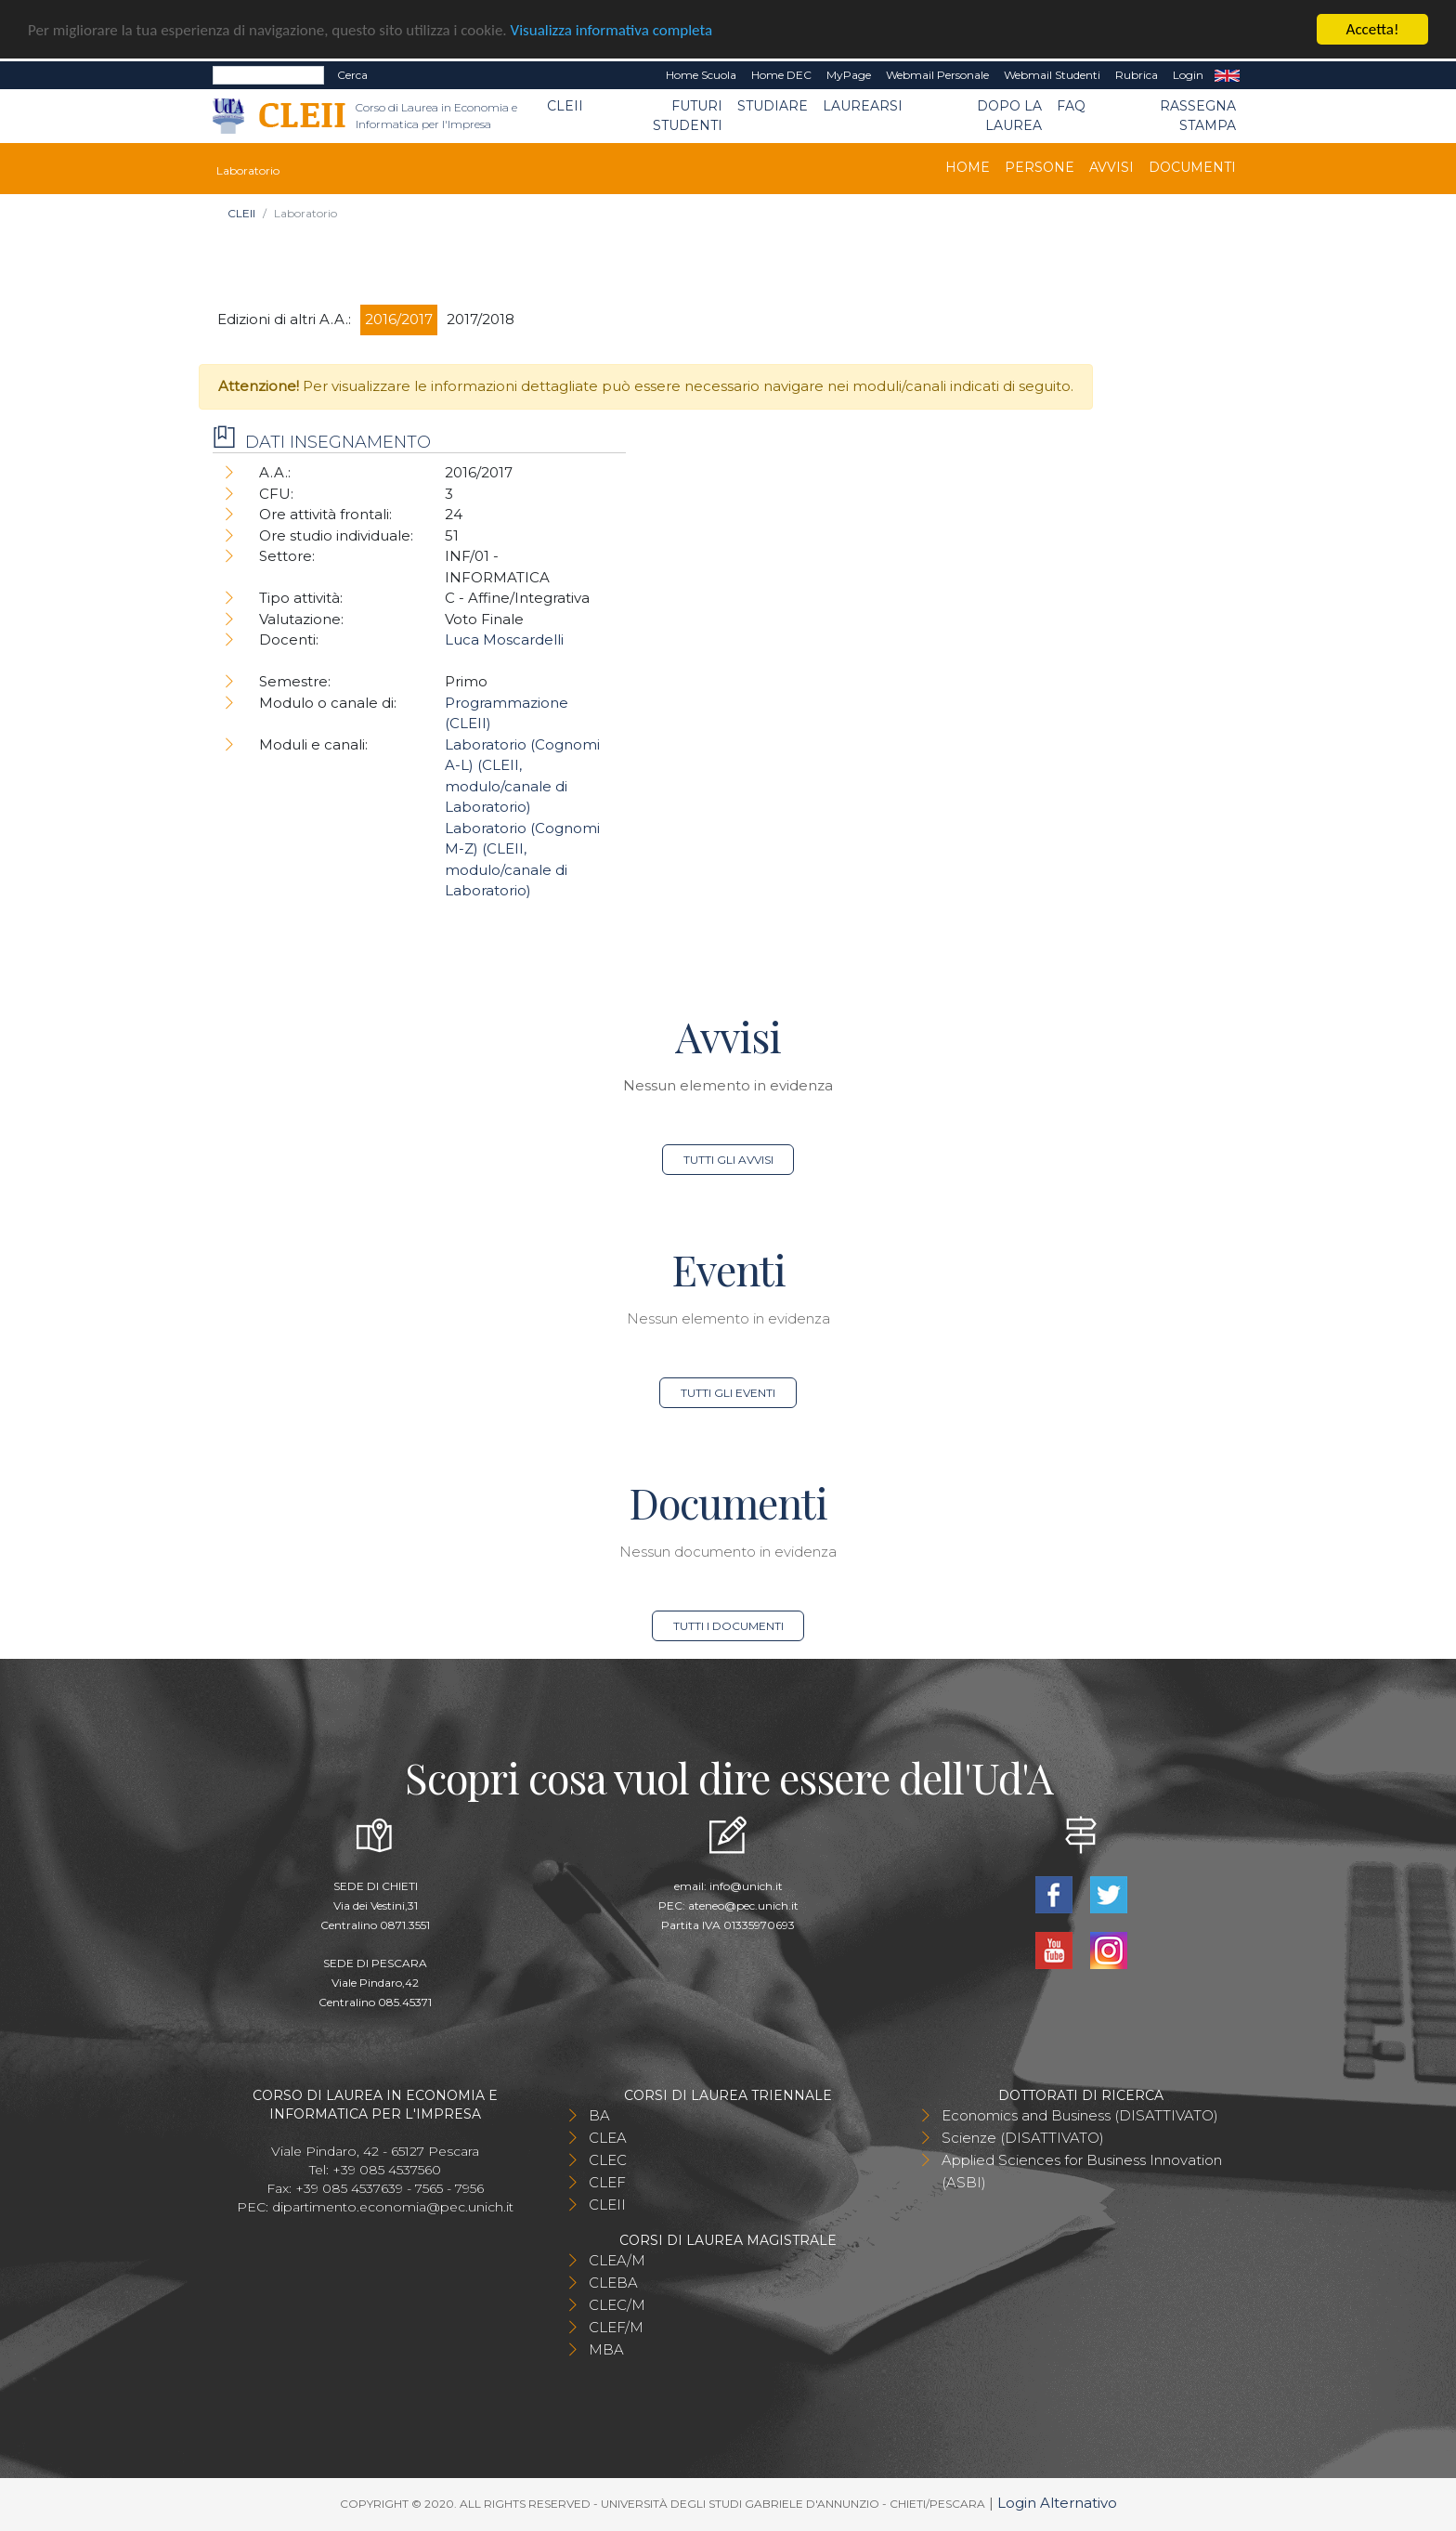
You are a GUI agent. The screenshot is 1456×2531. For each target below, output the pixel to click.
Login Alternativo (1057, 2502)
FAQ (1071, 106)
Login (1188, 75)
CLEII (565, 106)
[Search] (268, 75)
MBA (606, 2349)
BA (599, 2115)
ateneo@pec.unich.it (743, 1905)
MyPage (848, 75)
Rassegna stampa (1198, 116)
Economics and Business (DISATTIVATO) (1080, 2115)
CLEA (608, 2137)
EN (1227, 75)
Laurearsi (863, 106)
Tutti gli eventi (728, 1393)
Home (967, 167)
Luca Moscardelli (504, 639)
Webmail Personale (937, 75)
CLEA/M (617, 2260)
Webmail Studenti (1052, 75)
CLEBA (613, 2282)
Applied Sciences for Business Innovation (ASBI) (1082, 2171)
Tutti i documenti (728, 1626)
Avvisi (1111, 167)
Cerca (352, 75)
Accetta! (1372, 29)
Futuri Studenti (687, 116)
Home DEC (781, 75)
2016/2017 (399, 319)
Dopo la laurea (1009, 116)
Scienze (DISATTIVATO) (1023, 2137)
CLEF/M (616, 2327)
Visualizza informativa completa (612, 30)
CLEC (608, 2160)
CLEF (607, 2182)
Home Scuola (701, 75)
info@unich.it (746, 1886)
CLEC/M (617, 2305)
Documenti (1192, 167)
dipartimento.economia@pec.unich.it (393, 2206)
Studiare (772, 106)
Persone (1039, 167)
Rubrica (1136, 75)
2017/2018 (480, 319)
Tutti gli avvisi (728, 1160)
